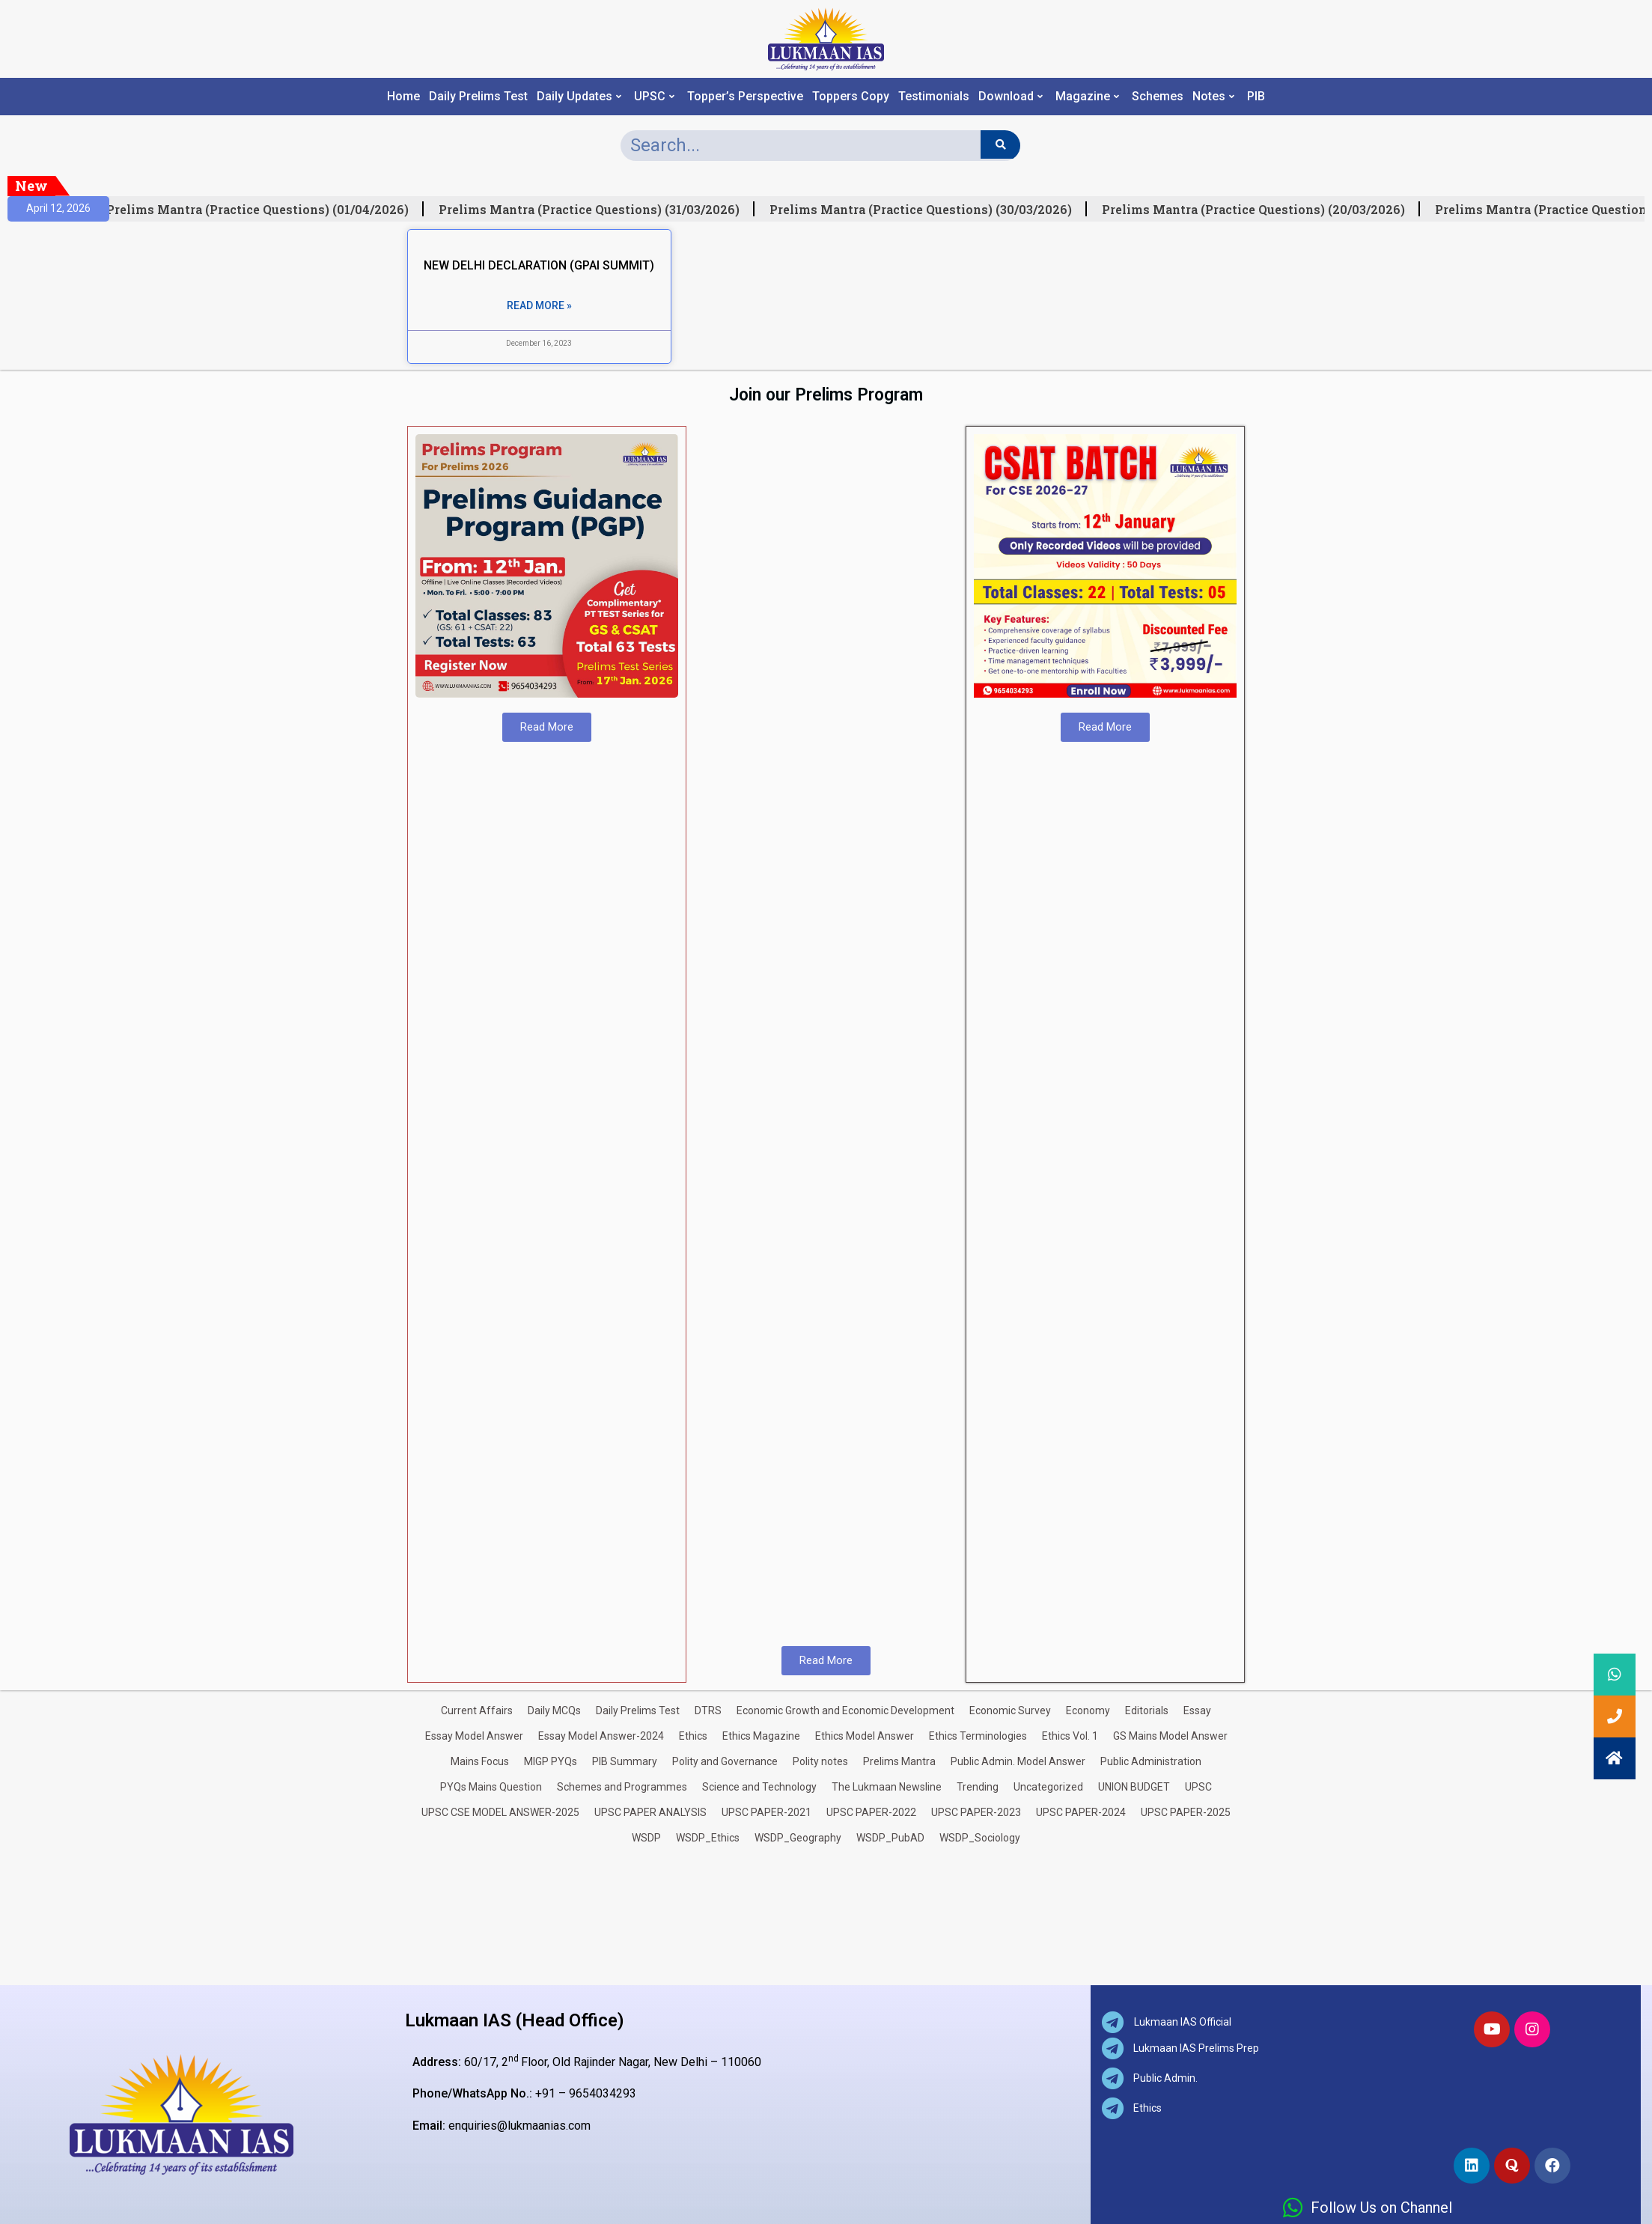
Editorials (1146, 1710)
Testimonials (933, 96)
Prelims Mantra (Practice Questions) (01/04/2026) (266, 209)
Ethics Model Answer (864, 1736)
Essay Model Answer (474, 1736)
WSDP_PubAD (890, 1837)
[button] (1615, 1758)
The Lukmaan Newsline (887, 1787)
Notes (1213, 96)
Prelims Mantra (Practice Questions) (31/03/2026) (598, 209)
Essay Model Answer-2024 (601, 1736)
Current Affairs (477, 1710)
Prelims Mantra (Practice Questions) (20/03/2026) (1262, 209)
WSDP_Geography (798, 1837)
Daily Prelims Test (478, 96)
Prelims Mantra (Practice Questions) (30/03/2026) (929, 209)
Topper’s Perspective (745, 96)
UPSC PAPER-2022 (871, 1812)
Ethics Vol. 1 (1070, 1736)
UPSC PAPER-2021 (766, 1812)
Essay (1197, 1710)
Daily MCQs (554, 1710)
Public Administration (1150, 1761)
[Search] (1000, 144)
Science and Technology (759, 1787)
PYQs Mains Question (491, 1787)
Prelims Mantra (899, 1761)
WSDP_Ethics (708, 1837)
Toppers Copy (850, 96)
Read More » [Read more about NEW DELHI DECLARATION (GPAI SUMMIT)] (539, 305)
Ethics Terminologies (978, 1736)
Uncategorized (1048, 1787)
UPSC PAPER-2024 (1081, 1812)
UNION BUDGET (1134, 1787)
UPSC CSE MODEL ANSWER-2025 (500, 1812)
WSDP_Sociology (979, 1837)
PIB (1256, 96)
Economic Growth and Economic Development (845, 1710)
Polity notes (820, 1761)
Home (403, 96)
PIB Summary (624, 1761)
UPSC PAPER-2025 (1186, 1812)
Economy (1088, 1710)
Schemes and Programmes (622, 1787)
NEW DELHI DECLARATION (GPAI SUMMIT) (539, 265)
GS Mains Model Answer (1170, 1736)
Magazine (1087, 96)
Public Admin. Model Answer (1018, 1761)
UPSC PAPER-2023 (976, 1812)
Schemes (1157, 96)
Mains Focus (480, 1761)
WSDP (646, 1837)
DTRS (708, 1710)
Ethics (693, 1736)
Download (1010, 96)
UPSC (654, 96)
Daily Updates (579, 96)
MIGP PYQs (550, 1761)
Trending (978, 1787)
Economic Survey (1010, 1710)
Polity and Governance (725, 1761)
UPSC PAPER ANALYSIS (650, 1812)
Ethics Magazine (761, 1736)
